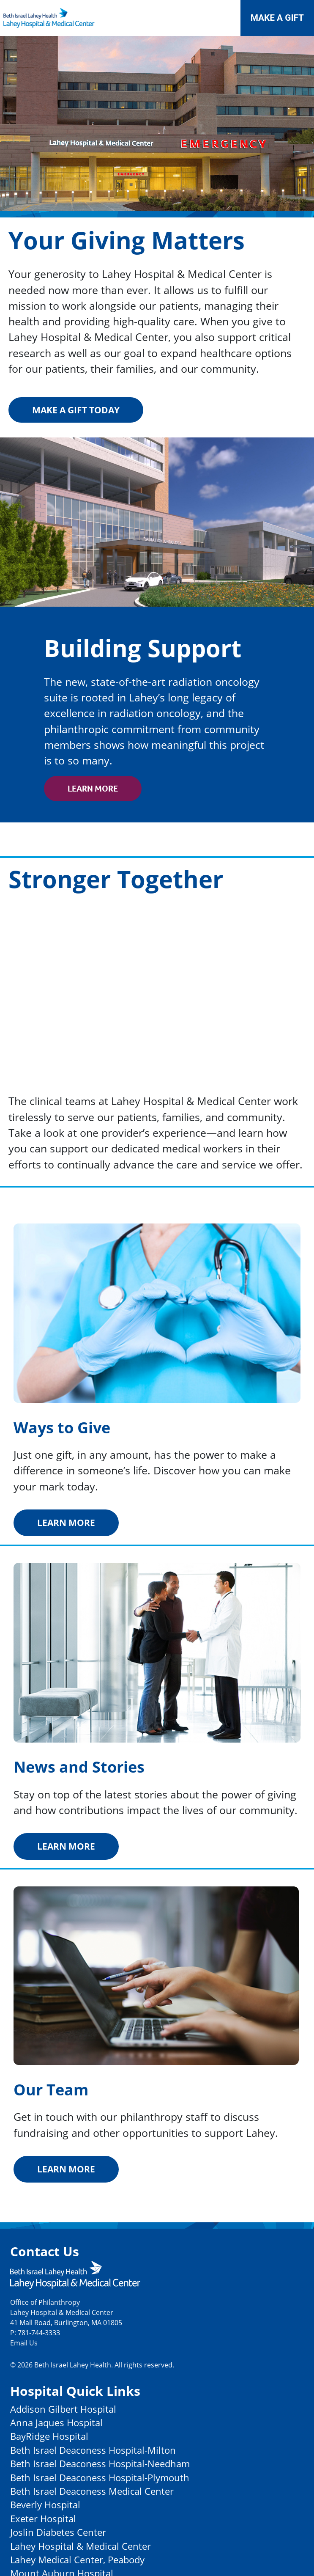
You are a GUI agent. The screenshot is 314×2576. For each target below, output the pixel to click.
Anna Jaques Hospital (56, 2423)
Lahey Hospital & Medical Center (80, 2546)
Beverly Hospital (45, 2505)
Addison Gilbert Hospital (63, 2409)
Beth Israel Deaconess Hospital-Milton (93, 2450)
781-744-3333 (39, 2332)
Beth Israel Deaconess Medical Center (92, 2491)
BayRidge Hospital (49, 2436)
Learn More (93, 789)
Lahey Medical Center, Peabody (77, 2560)
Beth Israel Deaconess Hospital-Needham (100, 2464)
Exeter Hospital (43, 2519)
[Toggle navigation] (219, 18)
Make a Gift (277, 18)
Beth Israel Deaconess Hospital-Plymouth (99, 2478)
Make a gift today (76, 410)
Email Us (24, 2343)
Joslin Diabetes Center (58, 2532)
